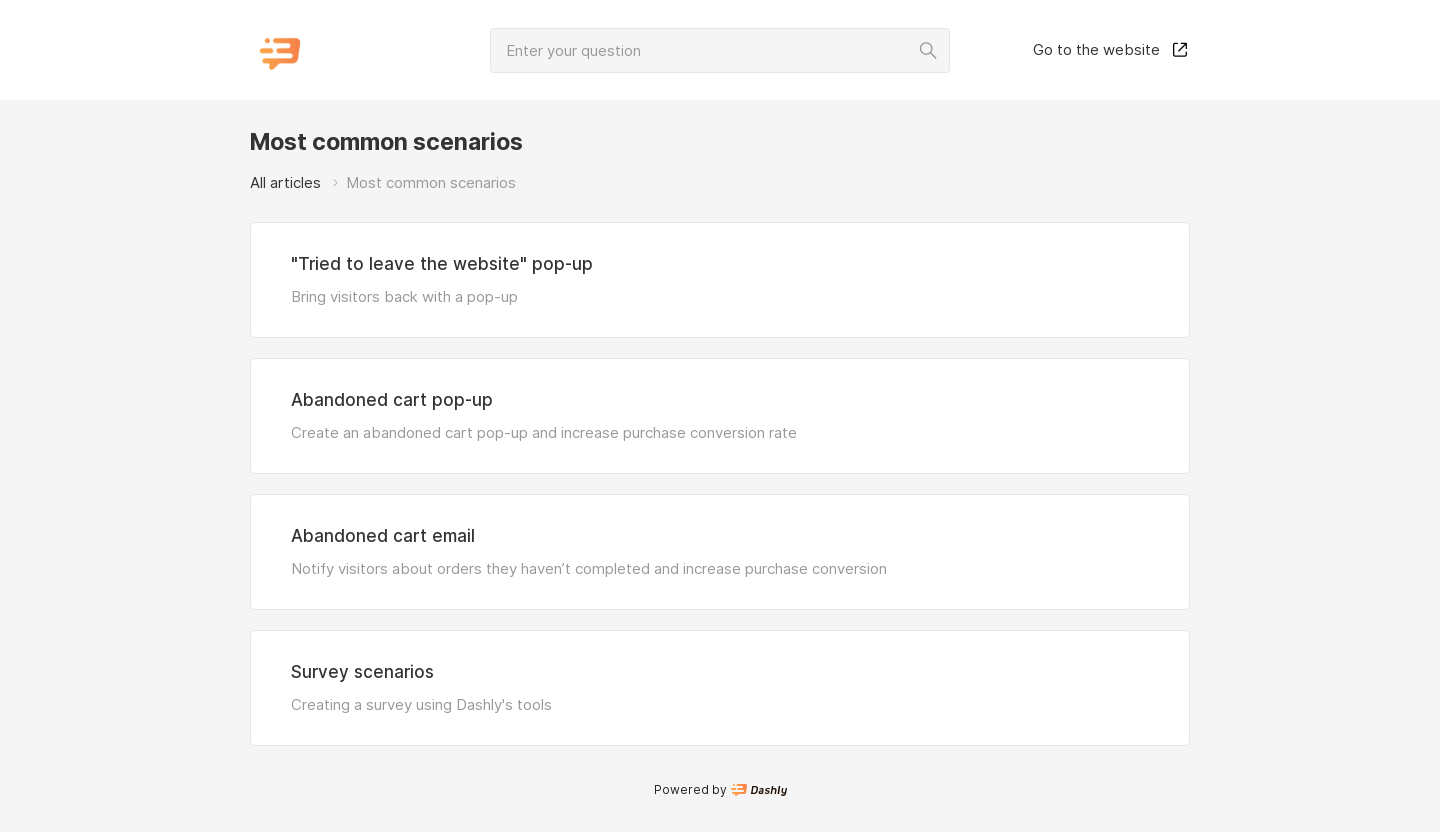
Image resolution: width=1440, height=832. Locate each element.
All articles (285, 182)
